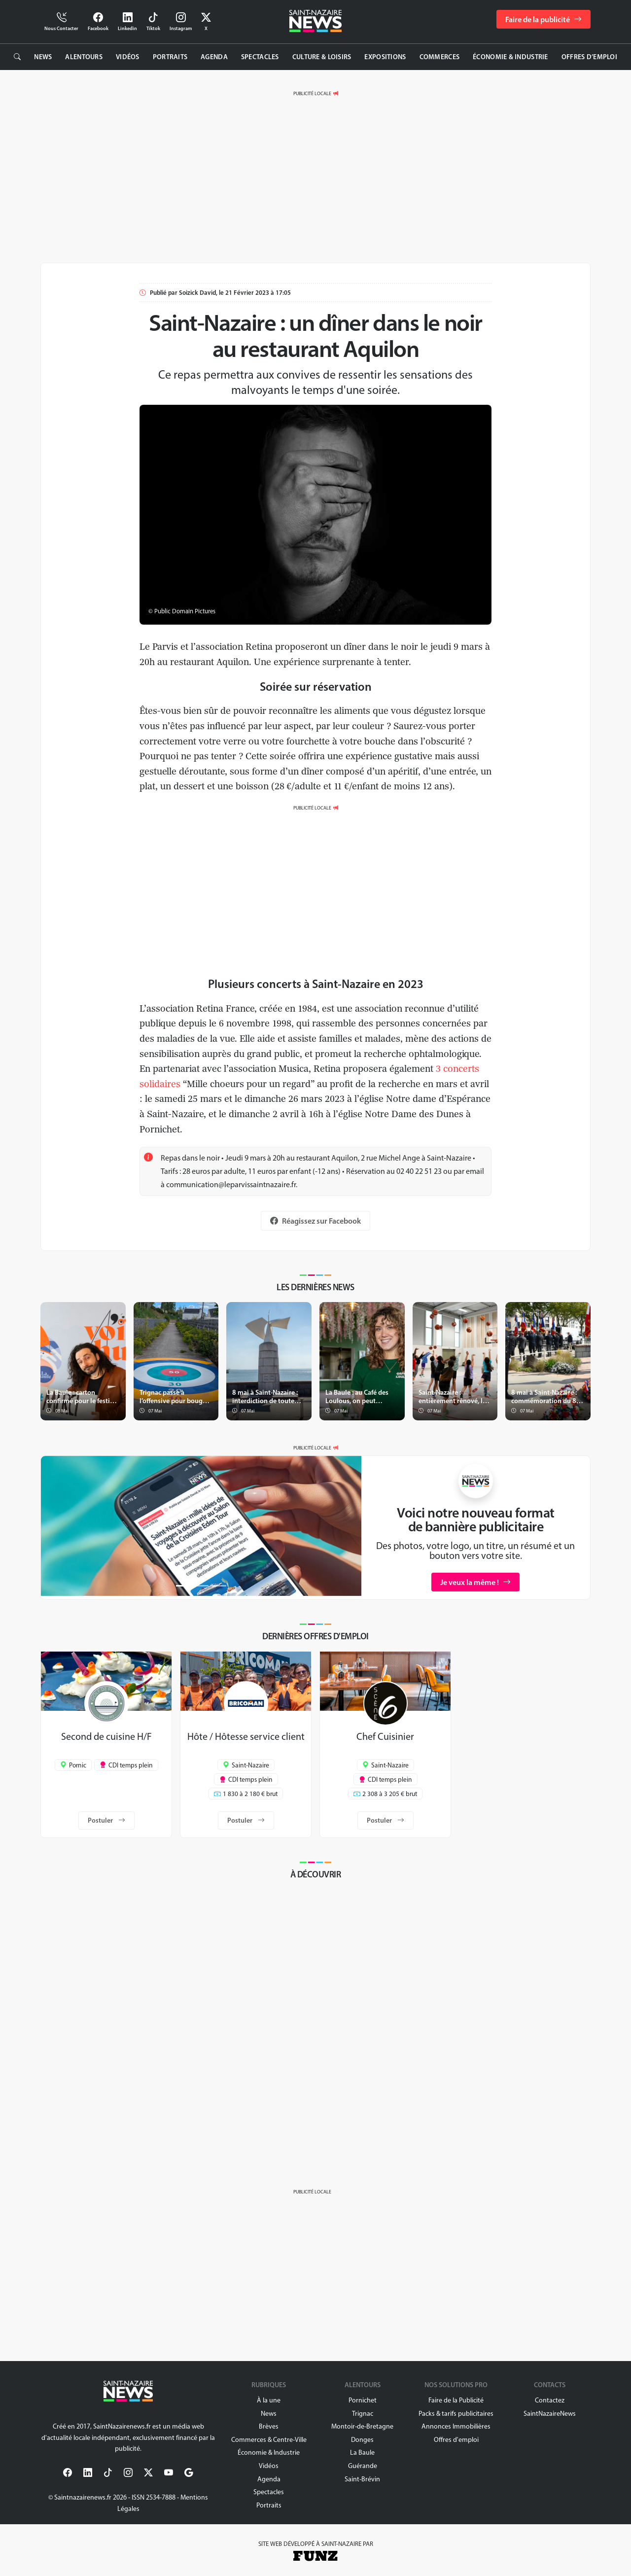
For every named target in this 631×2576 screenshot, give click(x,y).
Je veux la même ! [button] (475, 1582)
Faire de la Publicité (456, 2400)
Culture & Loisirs (321, 56)
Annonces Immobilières (456, 2426)
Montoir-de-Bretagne (362, 2426)
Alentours (84, 56)
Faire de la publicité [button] (543, 19)
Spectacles (260, 56)
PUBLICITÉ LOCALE (312, 93)
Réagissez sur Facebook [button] (315, 1221)
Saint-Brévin (362, 2479)
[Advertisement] (315, 170)
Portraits (170, 56)
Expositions (385, 56)
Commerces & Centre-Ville (269, 2439)
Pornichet (363, 2400)
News (43, 56)
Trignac (362, 2413)
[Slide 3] (218, 1585)
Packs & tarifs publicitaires (456, 2413)
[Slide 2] (201, 1585)
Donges (362, 2439)
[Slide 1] (183, 1585)
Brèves (269, 2426)
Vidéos (128, 56)
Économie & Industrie (510, 56)
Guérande (362, 2466)
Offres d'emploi (456, 2439)
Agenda (214, 56)
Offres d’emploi (589, 56)
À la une (268, 2400)
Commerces (440, 56)
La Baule (362, 2452)
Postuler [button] (106, 1820)
